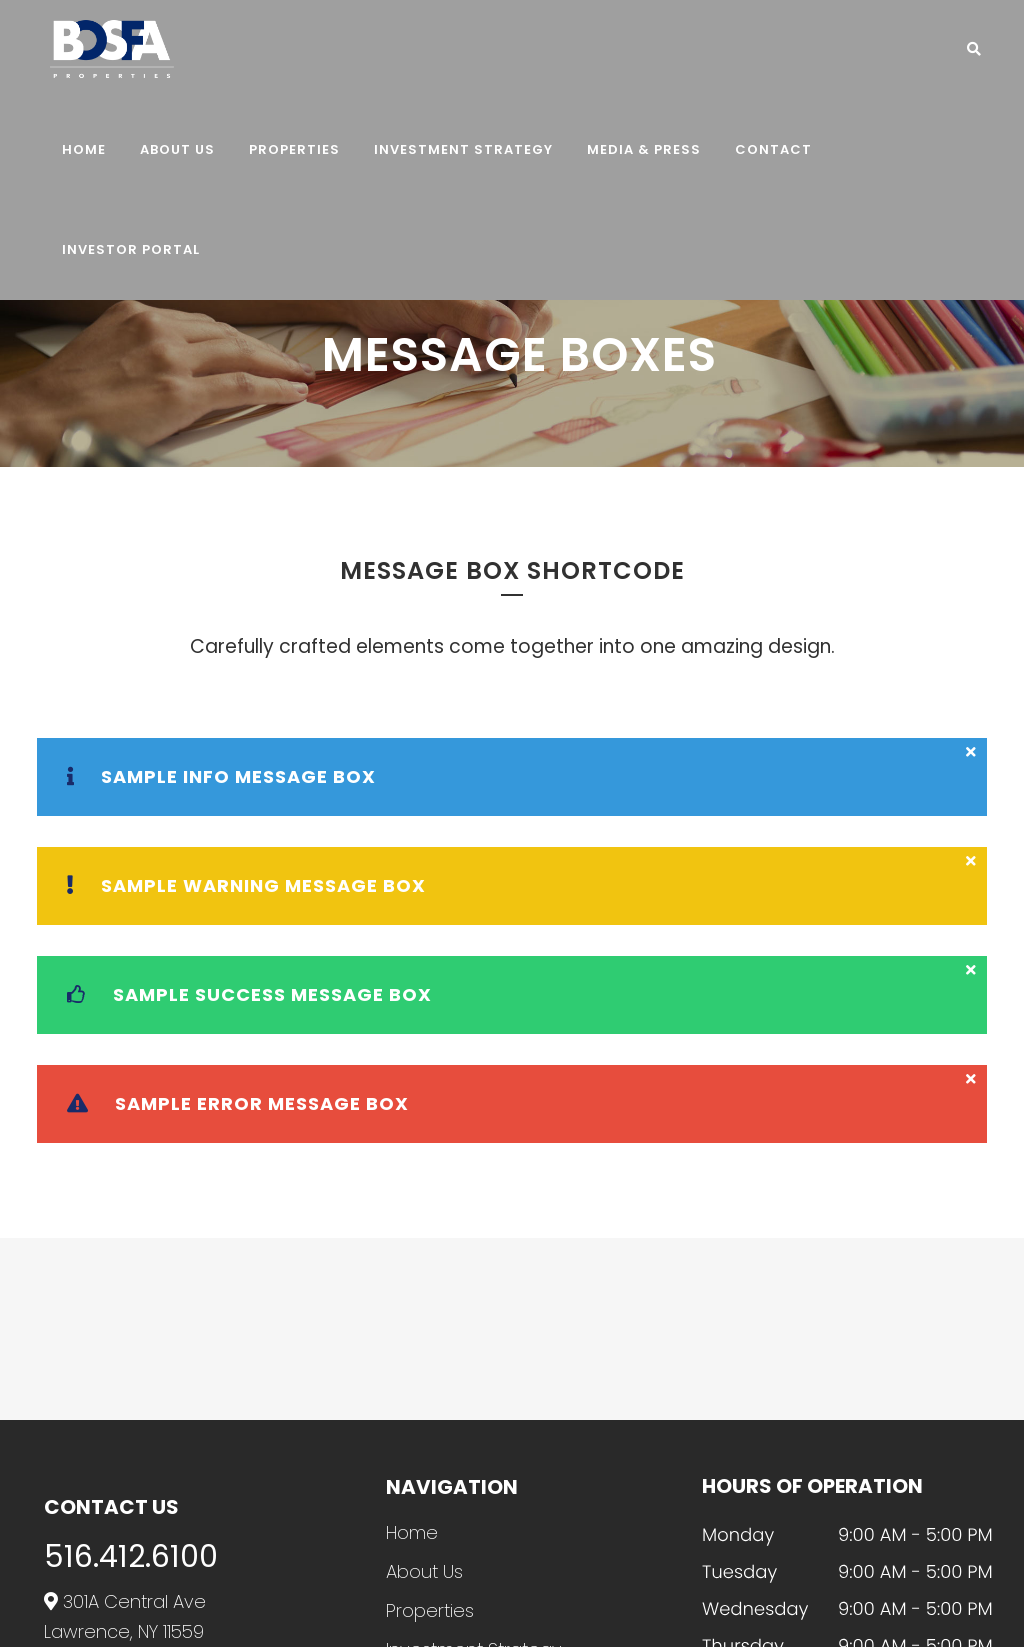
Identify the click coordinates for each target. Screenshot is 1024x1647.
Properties (430, 1611)
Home (412, 1533)
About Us (424, 1572)
